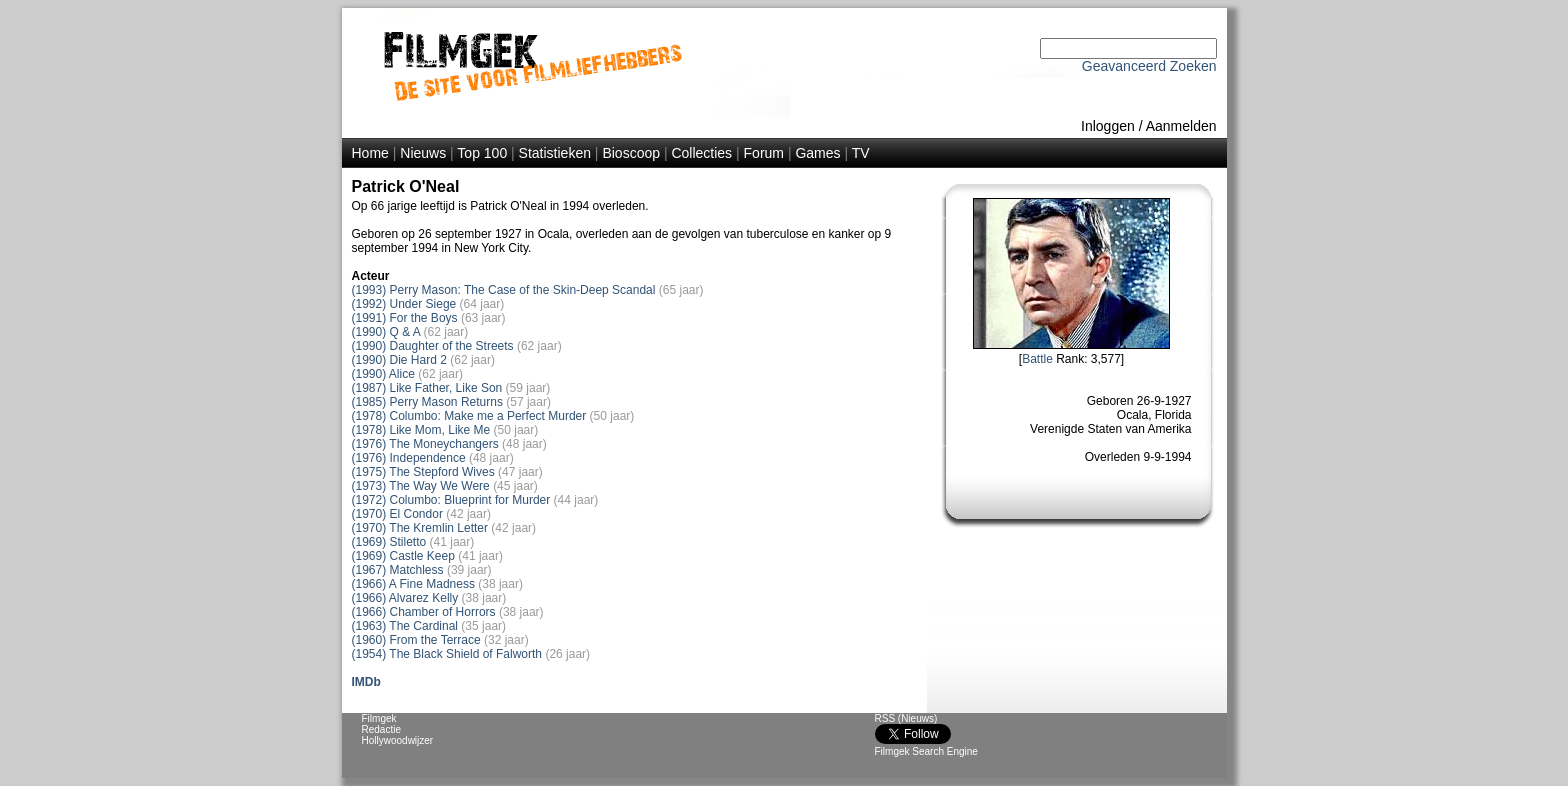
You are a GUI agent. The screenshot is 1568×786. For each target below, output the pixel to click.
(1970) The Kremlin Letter (420, 528)
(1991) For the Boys (405, 318)
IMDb (366, 682)
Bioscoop (631, 153)
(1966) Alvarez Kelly (405, 598)
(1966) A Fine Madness (413, 584)
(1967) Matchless (398, 570)
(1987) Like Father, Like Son (427, 388)
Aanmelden (1181, 126)
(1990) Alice (383, 374)
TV (861, 153)
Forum (764, 153)
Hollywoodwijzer (398, 740)
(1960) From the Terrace (416, 640)
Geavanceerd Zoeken (1149, 66)
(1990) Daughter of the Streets (433, 346)
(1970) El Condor (397, 514)
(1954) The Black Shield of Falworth (447, 654)
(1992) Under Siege (404, 304)
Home (370, 153)
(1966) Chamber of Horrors (424, 612)
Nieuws (423, 153)
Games (817, 153)
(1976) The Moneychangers (425, 444)
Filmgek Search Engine (926, 751)
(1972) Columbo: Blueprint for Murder (451, 500)
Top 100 (482, 153)
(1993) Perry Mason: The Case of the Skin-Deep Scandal (504, 290)
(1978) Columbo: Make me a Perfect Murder (469, 416)
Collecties (701, 153)
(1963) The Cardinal (405, 626)
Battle (1037, 359)
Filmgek (379, 718)
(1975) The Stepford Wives (423, 472)
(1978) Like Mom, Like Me (421, 430)
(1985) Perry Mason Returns (427, 402)
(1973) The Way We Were (421, 486)
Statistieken (555, 153)
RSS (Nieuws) (906, 718)
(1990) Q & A (386, 332)
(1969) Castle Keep (403, 556)
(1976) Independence (409, 458)
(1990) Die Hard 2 (399, 360)
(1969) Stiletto (389, 542)
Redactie (381, 729)
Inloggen (1108, 126)
